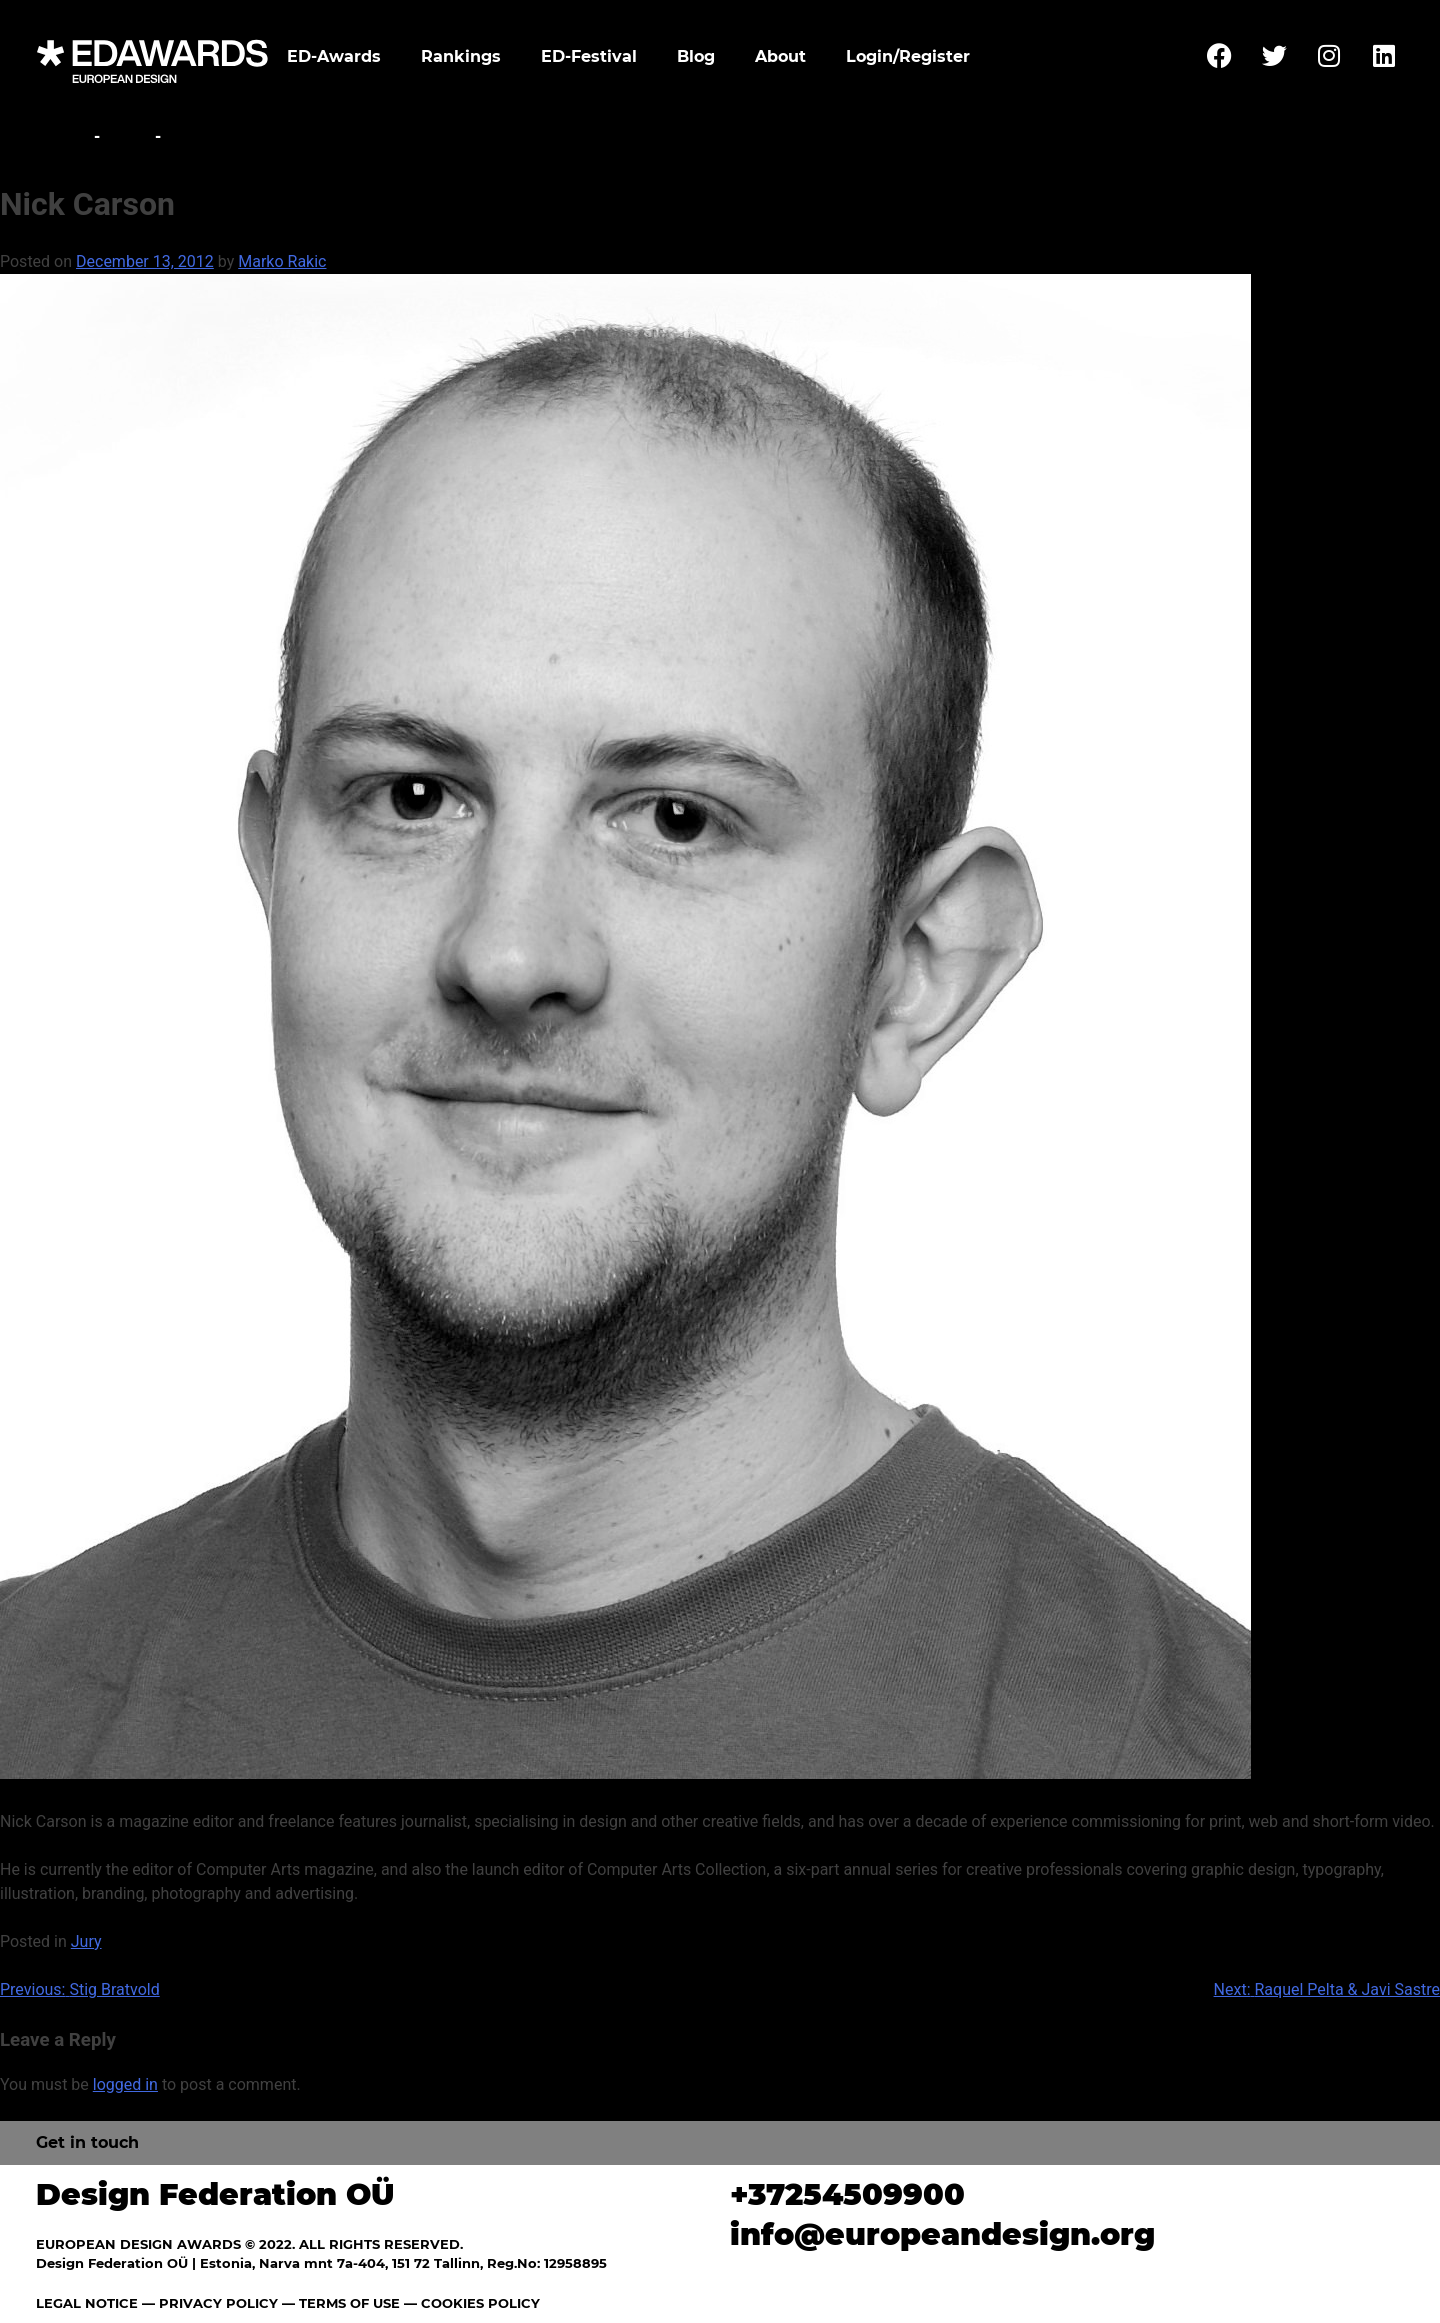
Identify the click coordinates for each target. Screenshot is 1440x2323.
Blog (696, 56)
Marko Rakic (282, 261)
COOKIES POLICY (480, 2303)
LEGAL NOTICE (87, 2303)
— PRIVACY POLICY (208, 2303)
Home (62, 136)
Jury (127, 136)
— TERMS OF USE (341, 2303)
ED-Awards (334, 56)
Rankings (461, 56)
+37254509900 (847, 2194)
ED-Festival (589, 56)
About (780, 56)
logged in (125, 2084)
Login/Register (908, 56)
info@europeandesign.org (942, 2234)
